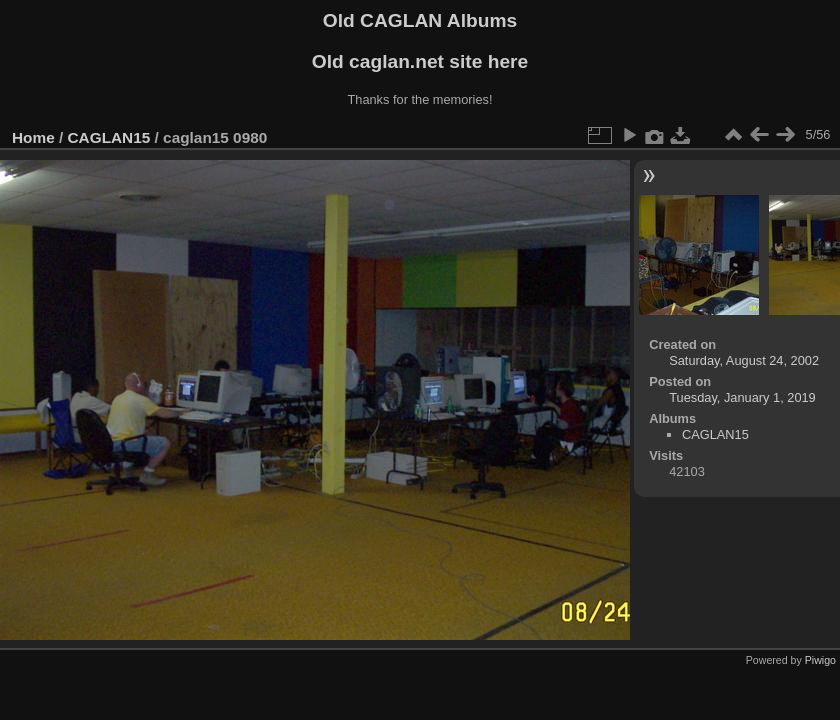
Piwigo (820, 660)
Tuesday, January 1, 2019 (742, 397)
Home (33, 137)
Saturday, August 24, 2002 (744, 360)
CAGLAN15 (109, 137)
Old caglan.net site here (420, 61)
